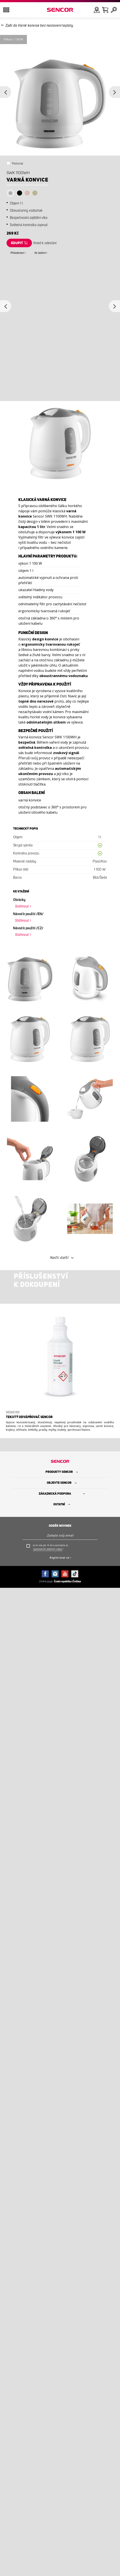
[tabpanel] (60, 335)
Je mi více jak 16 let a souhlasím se (50, 1547)
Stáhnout (22, 906)
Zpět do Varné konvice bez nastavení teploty (39, 25)
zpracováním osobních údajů (47, 1548)
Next (114, 92)
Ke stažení (40, 253)
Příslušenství (17, 253)
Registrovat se (59, 1557)
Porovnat (17, 163)
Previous (5, 92)
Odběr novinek (60, 1525)
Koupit (17, 243)
